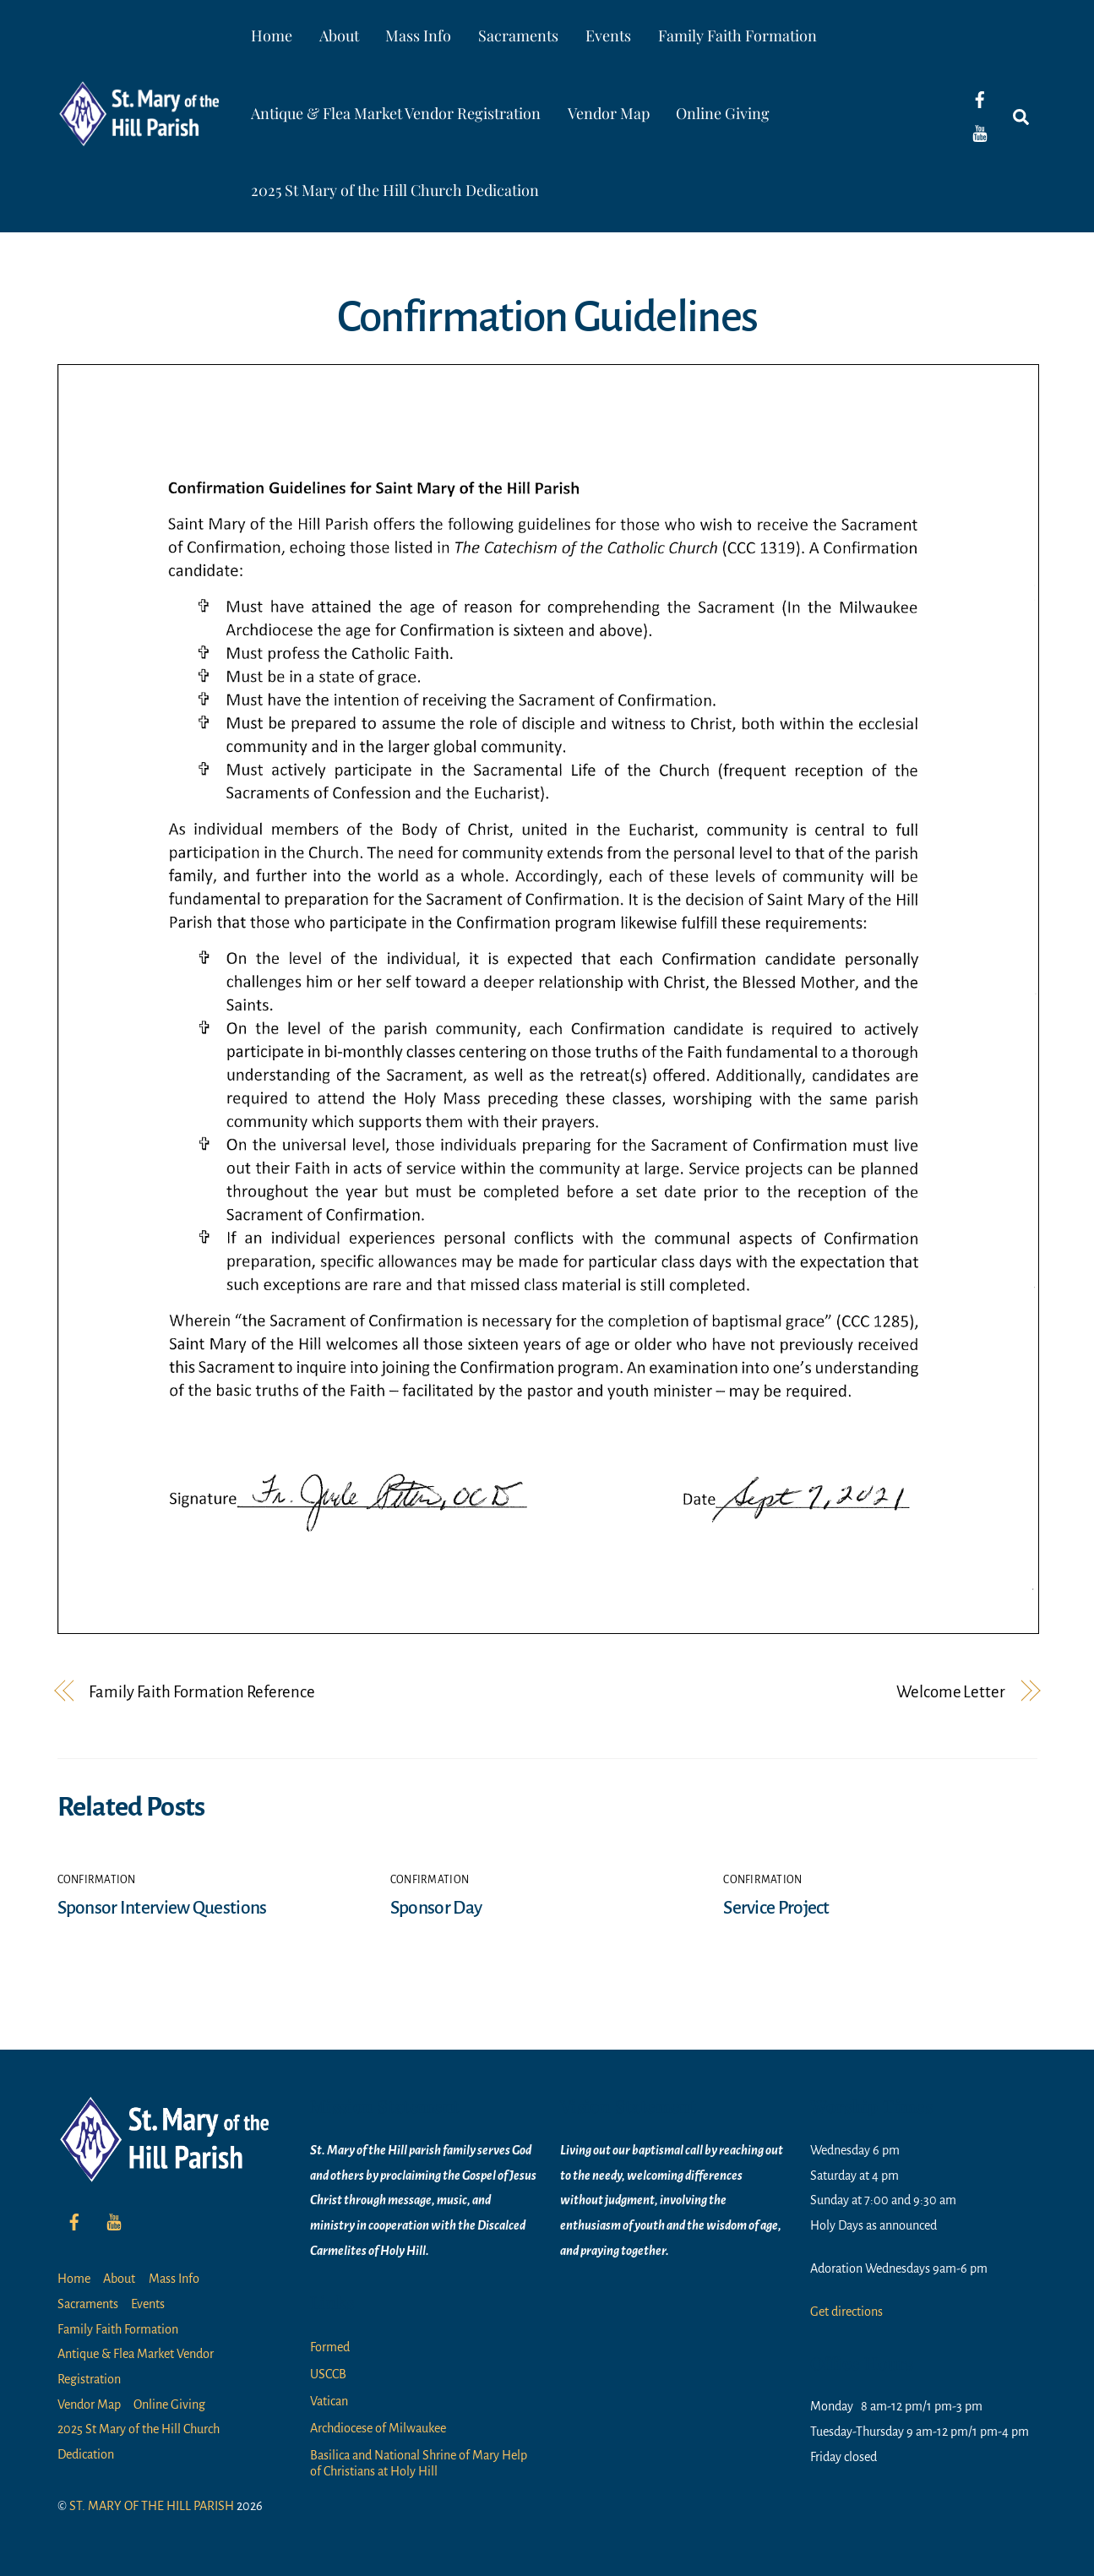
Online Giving (723, 113)
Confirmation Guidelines (547, 316)
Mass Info (418, 35)
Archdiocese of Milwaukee (378, 2428)
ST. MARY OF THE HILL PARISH (151, 2506)
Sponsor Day (436, 1908)
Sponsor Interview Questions (162, 1908)
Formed (330, 2347)
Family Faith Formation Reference (202, 1692)
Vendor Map (609, 113)
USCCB (328, 2374)
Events (608, 35)
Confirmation (96, 1880)
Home (271, 35)
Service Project (776, 1908)
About (339, 35)
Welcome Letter (950, 1692)
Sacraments (518, 35)
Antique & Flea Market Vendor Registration (396, 113)
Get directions (846, 2311)
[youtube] (980, 132)
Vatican (329, 2401)
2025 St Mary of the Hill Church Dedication (395, 190)
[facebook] (980, 98)
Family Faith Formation (737, 35)
